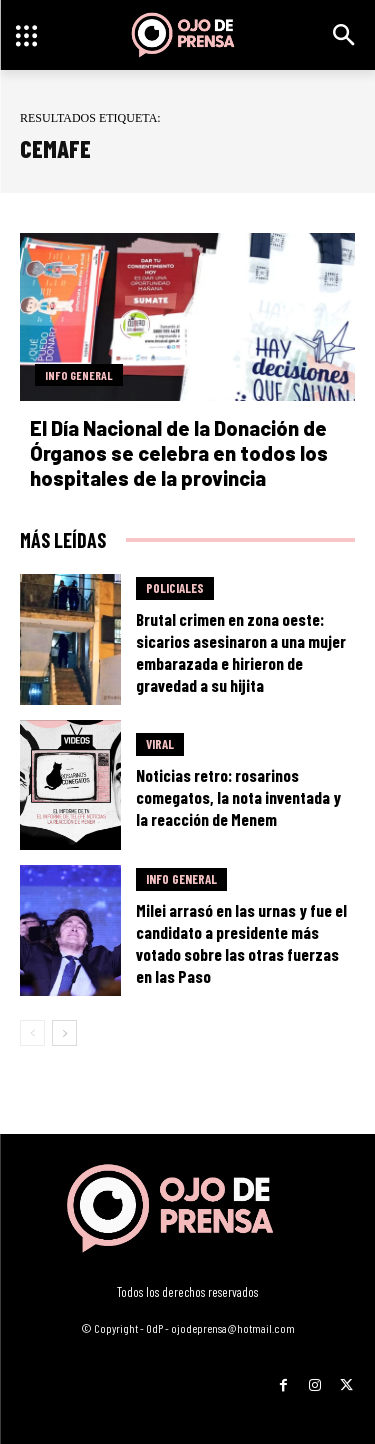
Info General (79, 375)
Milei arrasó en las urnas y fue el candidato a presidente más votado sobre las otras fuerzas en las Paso (241, 943)
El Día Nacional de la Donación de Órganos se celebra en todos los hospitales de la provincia (179, 453)
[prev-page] (32, 1033)
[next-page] (64, 1033)
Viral (160, 744)
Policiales (175, 588)
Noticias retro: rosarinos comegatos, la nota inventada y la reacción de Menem (238, 797)
